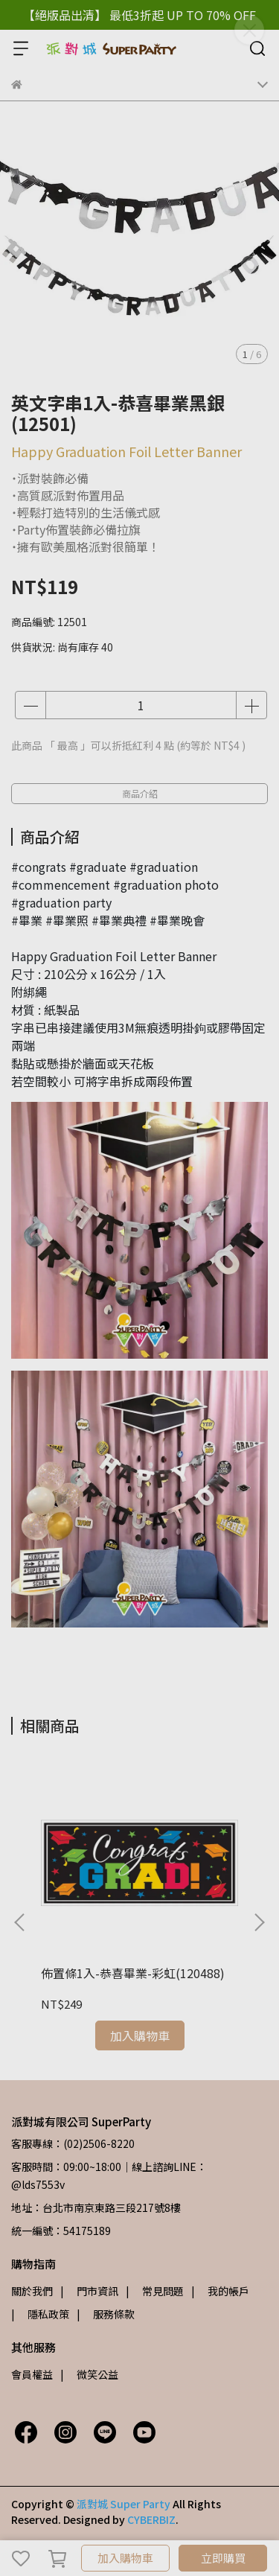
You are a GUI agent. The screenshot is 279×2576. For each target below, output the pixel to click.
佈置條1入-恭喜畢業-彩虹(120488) (133, 1973)
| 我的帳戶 (220, 2290)
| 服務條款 (106, 2313)
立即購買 (223, 2558)
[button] (259, 1922)
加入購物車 (125, 2558)
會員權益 (32, 2374)
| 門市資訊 (89, 2290)
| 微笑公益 (89, 2374)
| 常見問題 (155, 2290)
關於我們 (32, 2290)
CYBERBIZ (151, 2519)
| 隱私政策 (40, 2313)
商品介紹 (140, 793)
